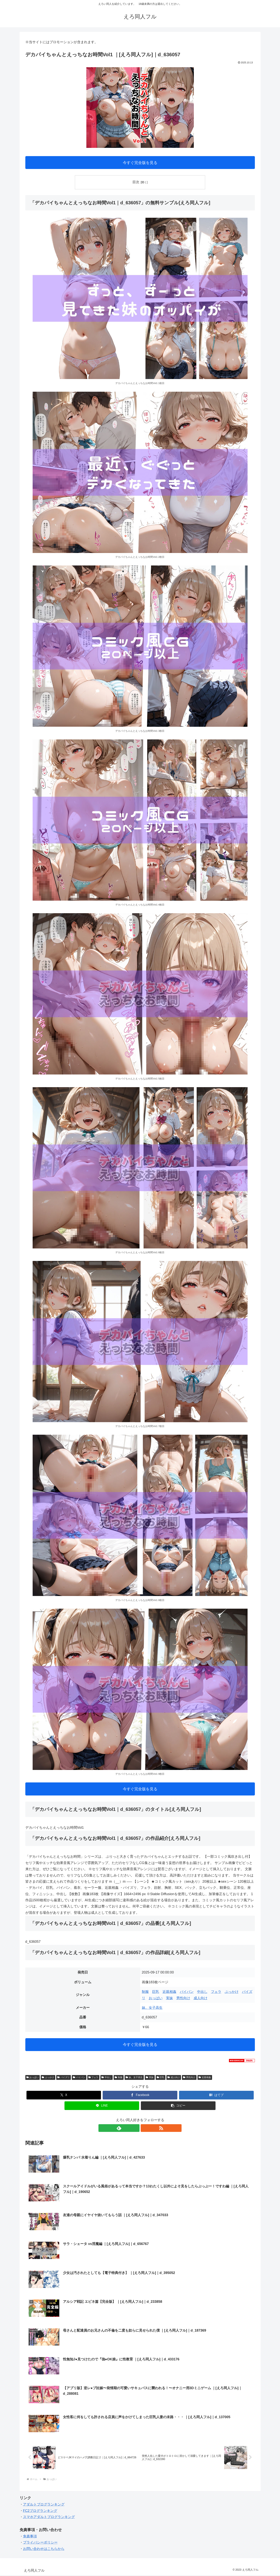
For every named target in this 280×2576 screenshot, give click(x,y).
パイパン (187, 1992)
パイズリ (63, 2077)
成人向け (200, 1998)
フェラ (216, 1992)
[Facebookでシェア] (140, 2095)
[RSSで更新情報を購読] (144, 2128)
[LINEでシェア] (101, 2105)
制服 (145, 1992)
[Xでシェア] (63, 2095)
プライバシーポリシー (40, 2543)
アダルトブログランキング (43, 2505)
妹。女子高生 (152, 2008)
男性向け (183, 1998)
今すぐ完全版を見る (140, 163)
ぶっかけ (232, 1992)
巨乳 (155, 1992)
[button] (178, 2105)
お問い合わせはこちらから (43, 2549)
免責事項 (30, 2537)
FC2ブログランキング (40, 2511)
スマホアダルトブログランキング (49, 2518)
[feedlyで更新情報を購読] (136, 2128)
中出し (202, 1992)
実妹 (169, 1998)
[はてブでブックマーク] (216, 2095)
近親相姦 (169, 1992)
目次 (135, 182)
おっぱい (156, 1998)
